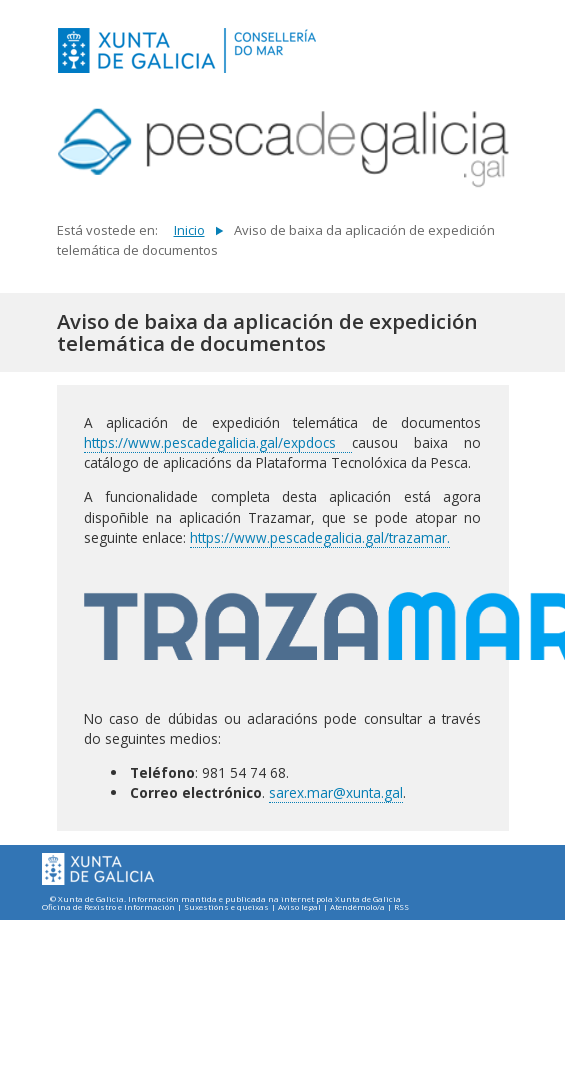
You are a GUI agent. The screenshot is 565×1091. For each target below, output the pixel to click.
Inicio (189, 230)
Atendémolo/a (357, 907)
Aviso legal (299, 907)
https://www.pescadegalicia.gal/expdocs (218, 442)
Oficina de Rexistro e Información (108, 907)
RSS (401, 907)
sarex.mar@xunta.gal (336, 792)
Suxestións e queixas (226, 907)
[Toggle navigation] (488, 48)
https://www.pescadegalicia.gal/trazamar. (320, 537)
